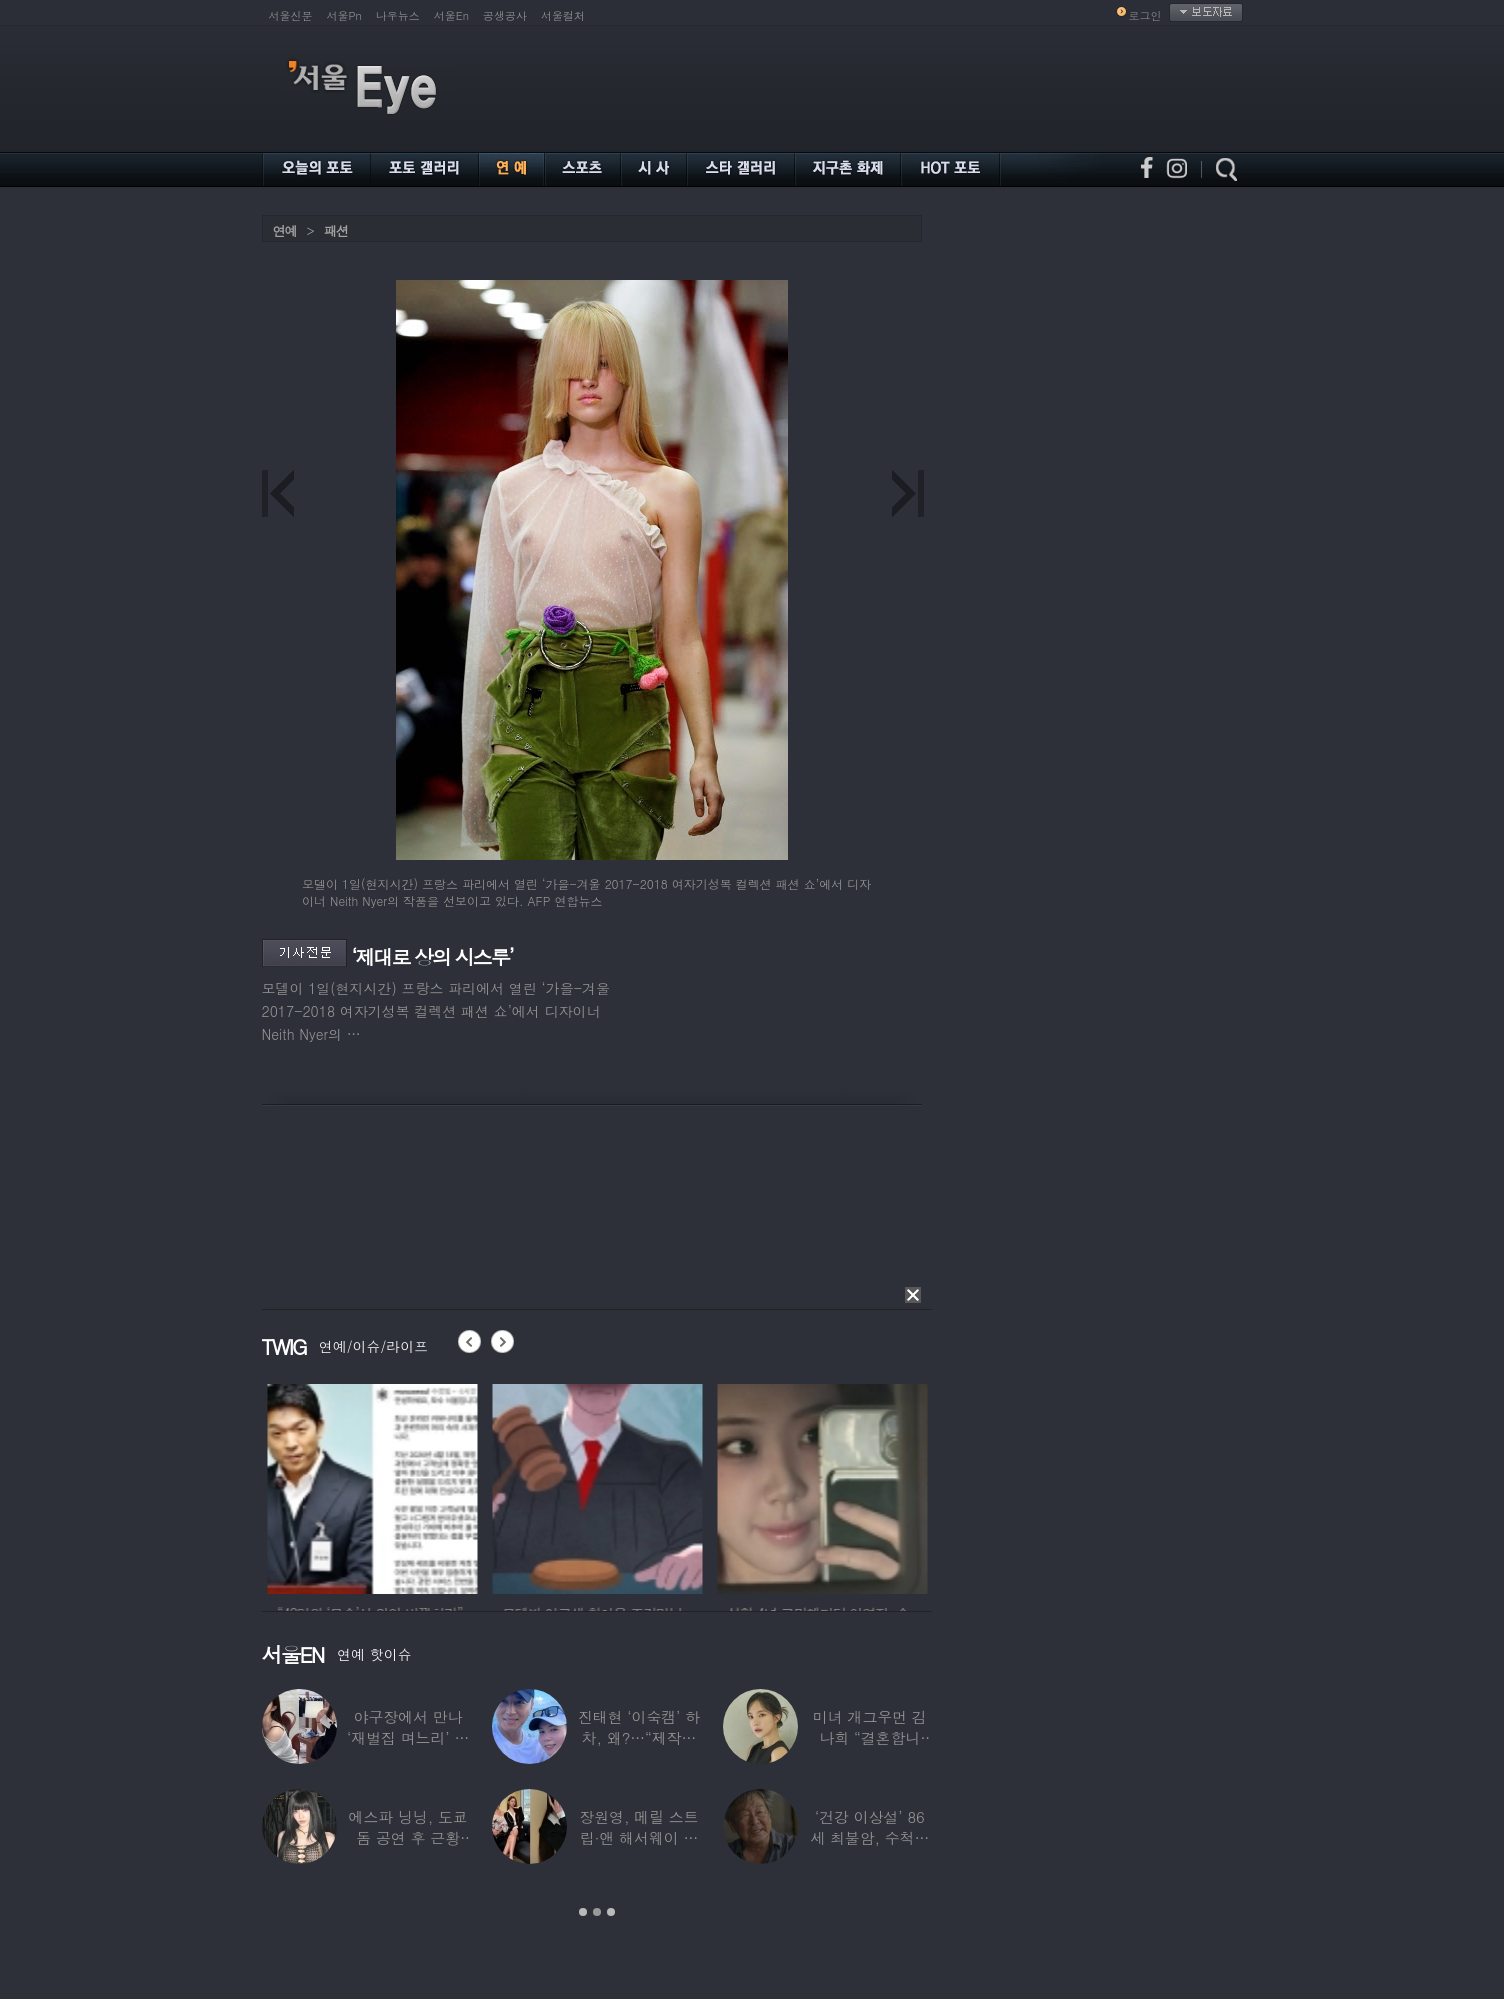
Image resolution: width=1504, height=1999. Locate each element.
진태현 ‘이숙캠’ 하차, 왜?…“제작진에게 (639, 1737)
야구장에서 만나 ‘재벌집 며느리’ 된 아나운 (408, 1737)
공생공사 (505, 15)
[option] (428, 1486)
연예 (285, 230)
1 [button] (583, 1912)
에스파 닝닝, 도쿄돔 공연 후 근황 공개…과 (408, 1837)
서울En (451, 15)
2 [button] (597, 1912)
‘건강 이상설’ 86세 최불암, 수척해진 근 (869, 1837)
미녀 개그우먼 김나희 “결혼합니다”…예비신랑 (870, 1737)
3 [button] (611, 1912)
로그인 (1145, 15)
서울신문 (291, 15)
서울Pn (344, 15)
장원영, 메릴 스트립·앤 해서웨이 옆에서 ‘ (638, 1837)
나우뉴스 (398, 15)
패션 (336, 230)
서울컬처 (563, 15)
